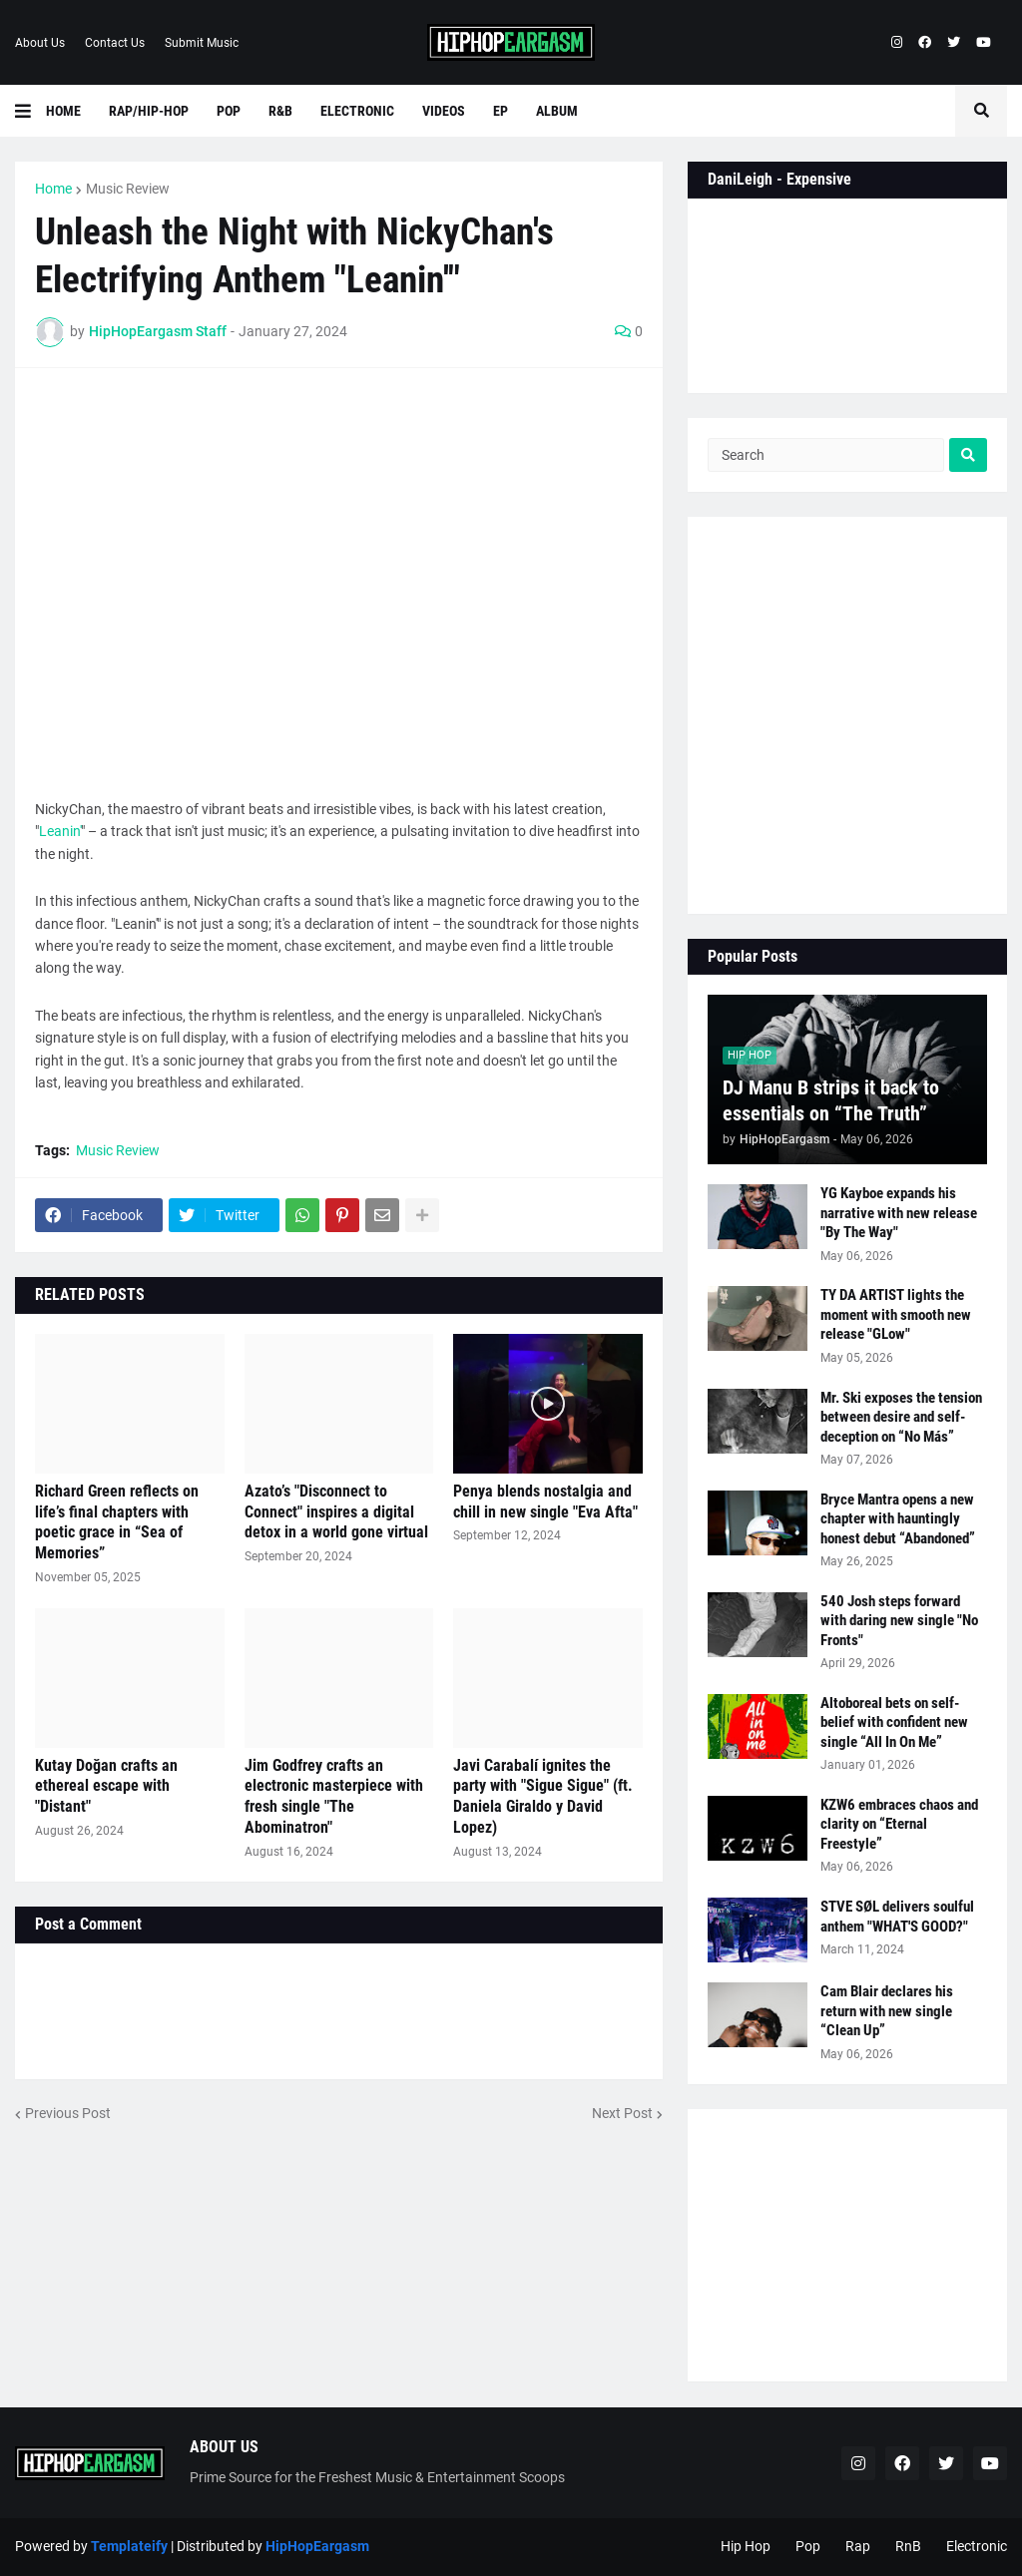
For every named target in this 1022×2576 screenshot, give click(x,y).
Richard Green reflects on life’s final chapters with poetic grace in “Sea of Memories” (117, 1522)
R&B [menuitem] (280, 111)
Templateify (129, 2546)
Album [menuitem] (557, 111)
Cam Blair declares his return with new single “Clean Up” (886, 2010)
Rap (857, 2546)
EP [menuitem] (500, 111)
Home (53, 189)
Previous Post (68, 2113)
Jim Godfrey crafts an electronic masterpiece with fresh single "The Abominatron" (334, 1796)
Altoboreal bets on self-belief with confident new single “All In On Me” (894, 1722)
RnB (908, 2546)
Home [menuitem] (63, 111)
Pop (807, 2546)
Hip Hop (745, 2546)
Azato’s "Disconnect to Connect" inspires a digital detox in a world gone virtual (336, 1512)
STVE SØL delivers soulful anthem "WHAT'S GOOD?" (897, 1916)
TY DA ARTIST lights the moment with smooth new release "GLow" (895, 1314)
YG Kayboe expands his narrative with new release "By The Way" (898, 1212)
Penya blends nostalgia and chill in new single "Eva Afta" (545, 1501)
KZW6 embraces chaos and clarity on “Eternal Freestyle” (899, 1824)
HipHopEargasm (317, 2546)
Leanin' (60, 831)
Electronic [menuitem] (357, 111)
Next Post (622, 2113)
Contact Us (115, 43)
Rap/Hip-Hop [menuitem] (149, 111)
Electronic (976, 2546)
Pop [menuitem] (229, 111)
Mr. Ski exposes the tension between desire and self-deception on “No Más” (901, 1417)
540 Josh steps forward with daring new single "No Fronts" (899, 1620)
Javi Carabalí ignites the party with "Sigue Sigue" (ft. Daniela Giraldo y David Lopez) (543, 1796)
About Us (40, 43)
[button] (30, 111)
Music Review (128, 189)
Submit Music (202, 43)
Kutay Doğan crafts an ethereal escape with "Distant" (106, 1786)
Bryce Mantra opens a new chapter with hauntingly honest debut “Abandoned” (897, 1519)
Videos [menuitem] (443, 111)
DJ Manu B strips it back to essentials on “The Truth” (831, 1100)
